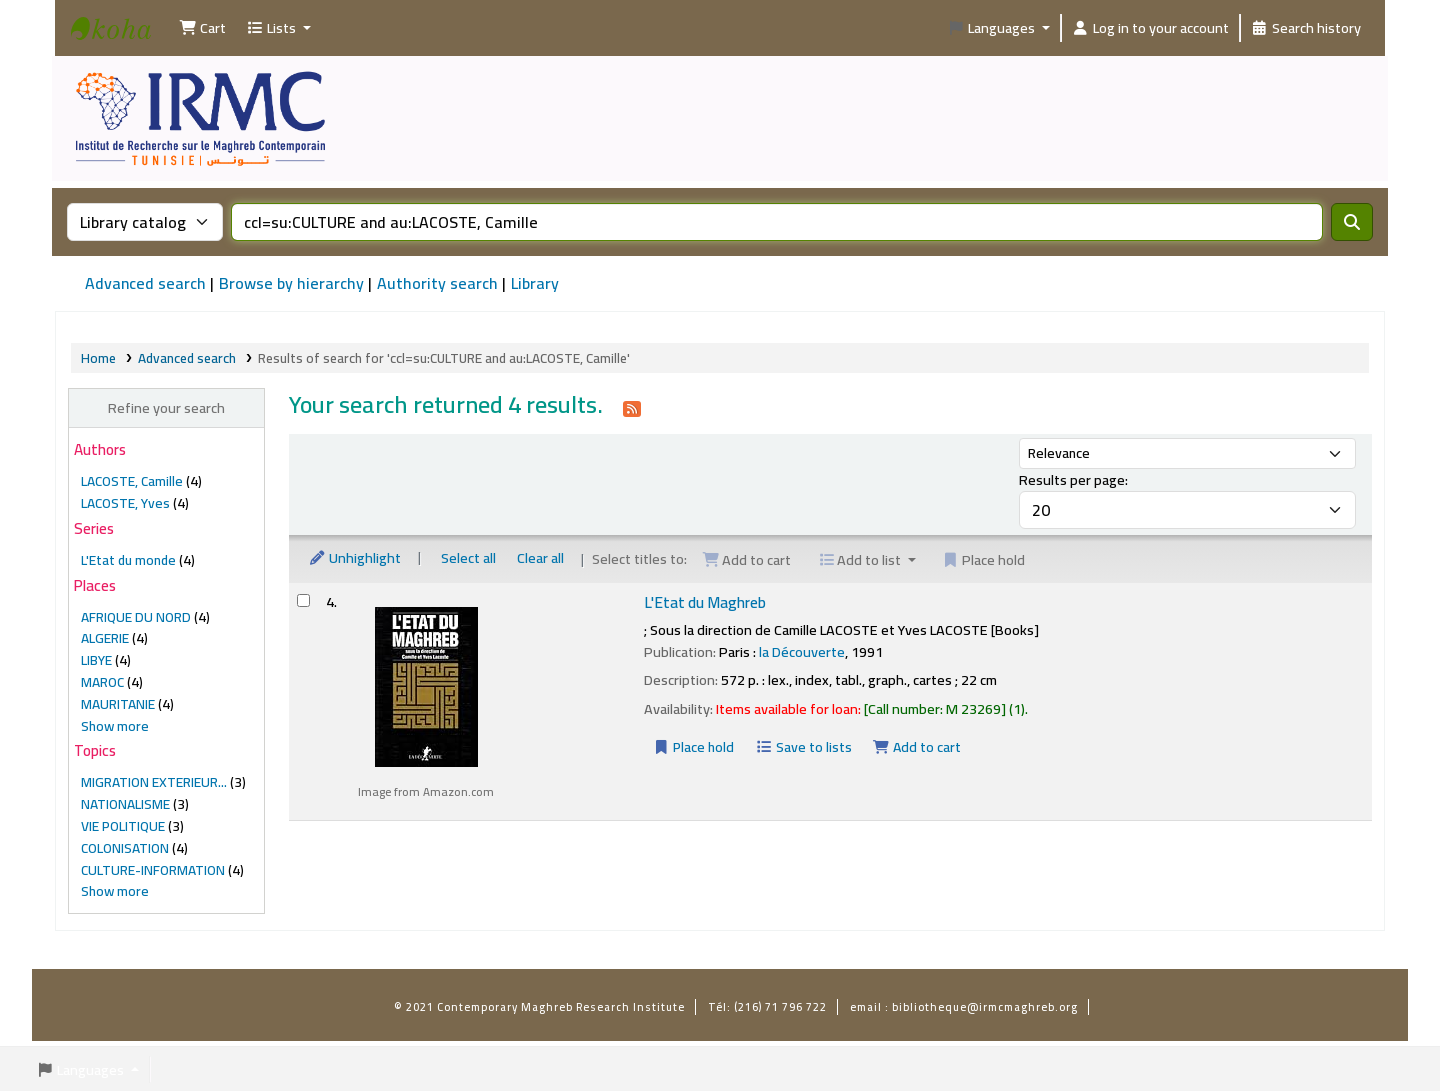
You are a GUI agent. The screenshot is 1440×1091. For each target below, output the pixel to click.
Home (98, 358)
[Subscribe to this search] (632, 407)
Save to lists (803, 747)
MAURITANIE (118, 704)
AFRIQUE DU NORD (136, 617)
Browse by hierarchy (291, 283)
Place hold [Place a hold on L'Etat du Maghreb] (694, 747)
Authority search (437, 283)
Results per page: (1073, 479)
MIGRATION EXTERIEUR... (154, 782)
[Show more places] (115, 726)
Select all (468, 557)
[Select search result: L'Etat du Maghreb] (303, 600)
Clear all (540, 557)
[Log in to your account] (1150, 28)
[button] (202, 28)
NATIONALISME (125, 804)
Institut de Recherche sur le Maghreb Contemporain (121, 46)
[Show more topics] (115, 891)
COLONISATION (125, 848)
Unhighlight (354, 557)
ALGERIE (105, 638)
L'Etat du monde (128, 560)
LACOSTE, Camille (132, 481)
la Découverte (802, 651)
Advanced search (145, 283)
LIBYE (96, 660)
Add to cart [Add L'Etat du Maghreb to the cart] (917, 747)
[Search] (1352, 222)
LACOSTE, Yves (125, 503)
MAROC (102, 682)
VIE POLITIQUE (123, 826)
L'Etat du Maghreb (705, 602)
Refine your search (166, 407)
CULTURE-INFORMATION (153, 870)
